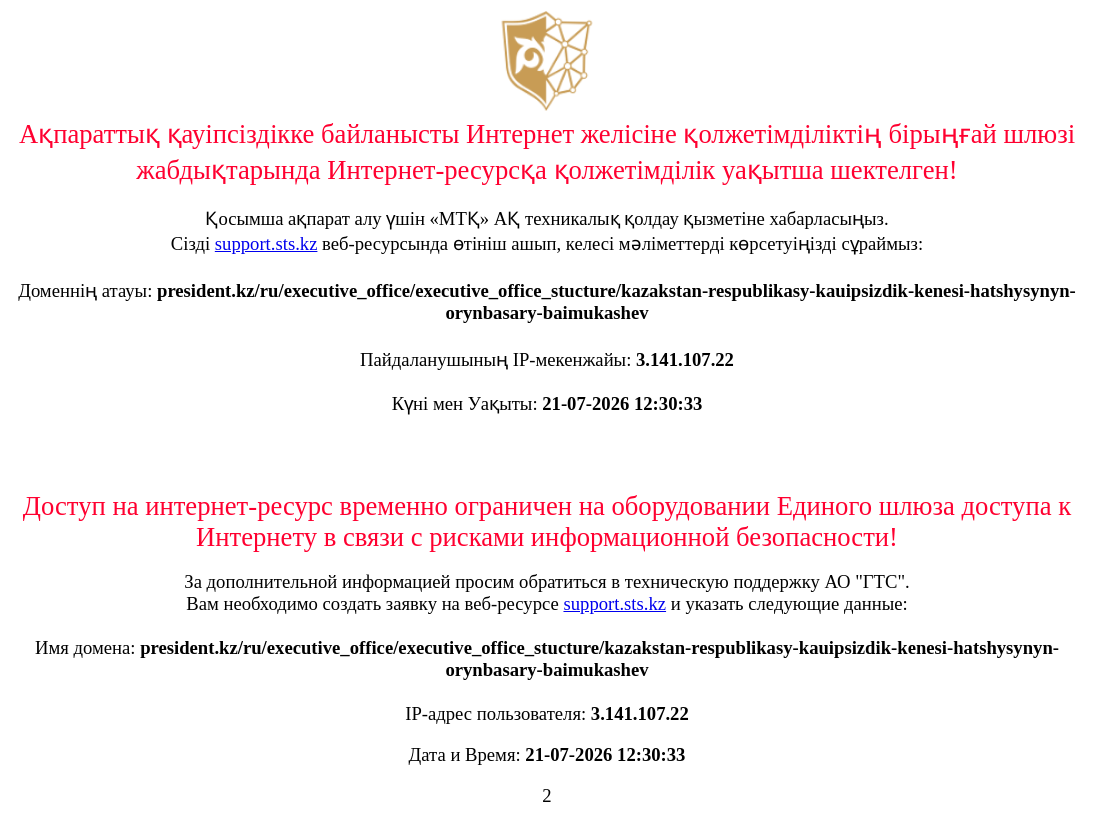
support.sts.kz (266, 243)
